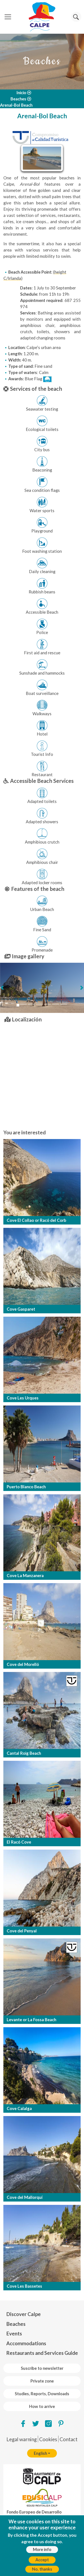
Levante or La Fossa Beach (31, 2019)
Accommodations (26, 2343)
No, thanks (42, 2569)
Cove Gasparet (21, 1309)
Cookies (48, 2439)
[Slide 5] (47, 1004)
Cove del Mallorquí (25, 2197)
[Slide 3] (31, 1004)
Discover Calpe (23, 2314)
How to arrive (42, 2406)
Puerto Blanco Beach (26, 1486)
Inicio (21, 92)
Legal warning (21, 2439)
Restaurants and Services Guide (42, 2353)
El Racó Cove (19, 1842)
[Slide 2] (23, 1004)
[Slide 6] (55, 1004)
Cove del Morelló (23, 1664)
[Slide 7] (63, 1004)
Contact (69, 2439)
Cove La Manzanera (25, 1575)
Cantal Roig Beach (24, 1753)
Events (14, 2334)
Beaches (18, 98)
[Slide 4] (39, 1004)
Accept (42, 2559)
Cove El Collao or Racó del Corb (36, 1220)
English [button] (40, 2453)
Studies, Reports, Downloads (42, 2393)
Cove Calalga (19, 2108)
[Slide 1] (18, 1005)
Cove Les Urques (23, 1397)
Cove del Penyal (22, 1930)
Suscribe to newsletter (42, 2368)
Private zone (42, 2380)
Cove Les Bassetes (24, 2286)
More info (42, 2549)
